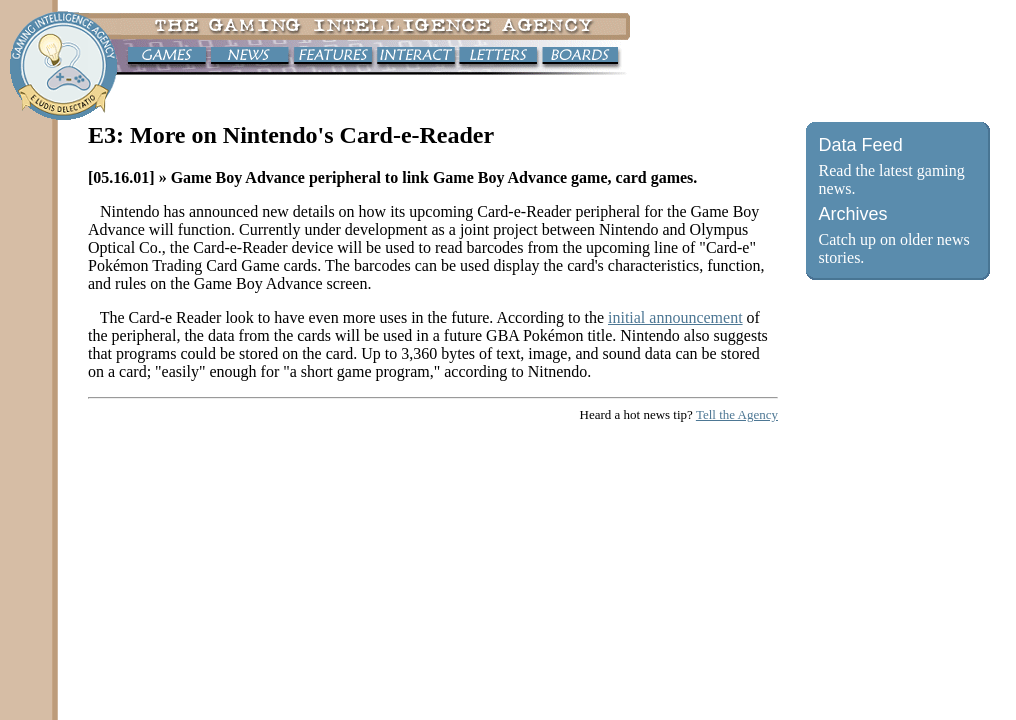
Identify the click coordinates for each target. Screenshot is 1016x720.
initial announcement (675, 317)
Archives (853, 214)
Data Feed (861, 145)
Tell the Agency (737, 414)
